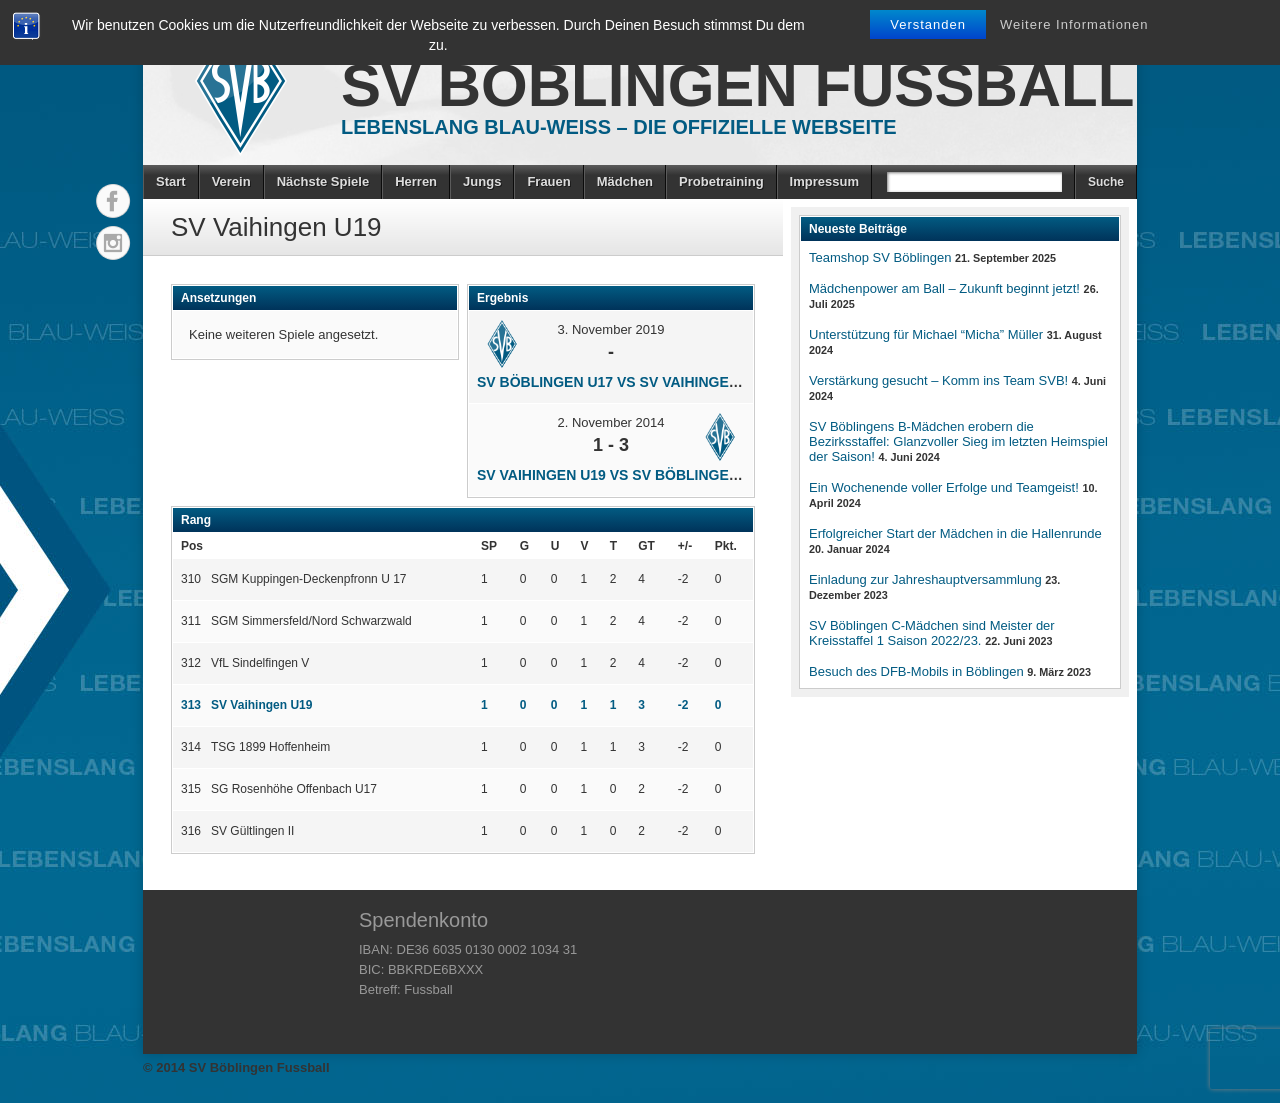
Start (171, 181)
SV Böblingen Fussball (737, 85)
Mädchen (625, 181)
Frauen (548, 181)
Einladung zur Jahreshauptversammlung (925, 579)
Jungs (482, 181)
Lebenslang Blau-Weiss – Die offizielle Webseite (619, 127)
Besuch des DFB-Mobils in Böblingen (916, 671)
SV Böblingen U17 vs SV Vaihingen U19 (622, 382)
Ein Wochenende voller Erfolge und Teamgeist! (944, 487)
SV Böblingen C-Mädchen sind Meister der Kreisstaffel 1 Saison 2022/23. (932, 633)
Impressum (824, 181)
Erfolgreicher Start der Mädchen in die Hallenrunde (955, 533)
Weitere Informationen (1074, 24)
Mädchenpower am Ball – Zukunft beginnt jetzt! (944, 288)
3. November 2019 (611, 329)
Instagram (113, 243)
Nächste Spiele (323, 181)
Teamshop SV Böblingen (880, 257)
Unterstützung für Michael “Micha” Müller (926, 334)
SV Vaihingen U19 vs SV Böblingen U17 (622, 475)
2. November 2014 (611, 422)
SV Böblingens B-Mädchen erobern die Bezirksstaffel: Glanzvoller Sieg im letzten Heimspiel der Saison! (958, 441)
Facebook (113, 201)
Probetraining (721, 181)
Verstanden (928, 24)
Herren (416, 181)
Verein (231, 181)
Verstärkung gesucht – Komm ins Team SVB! (938, 380)
